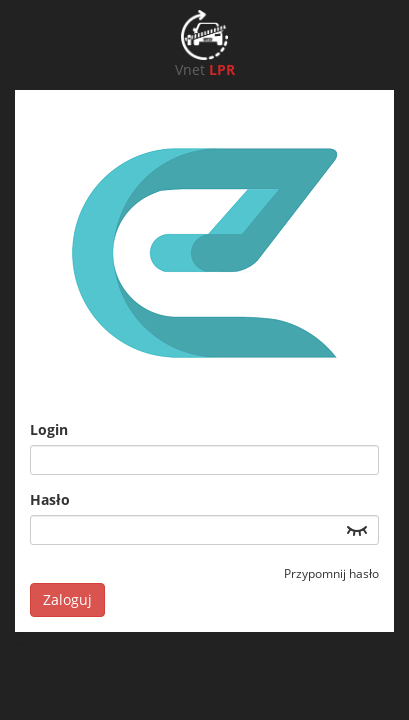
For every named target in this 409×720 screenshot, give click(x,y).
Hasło (50, 499)
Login (49, 429)
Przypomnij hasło (331, 573)
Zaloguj (67, 599)
